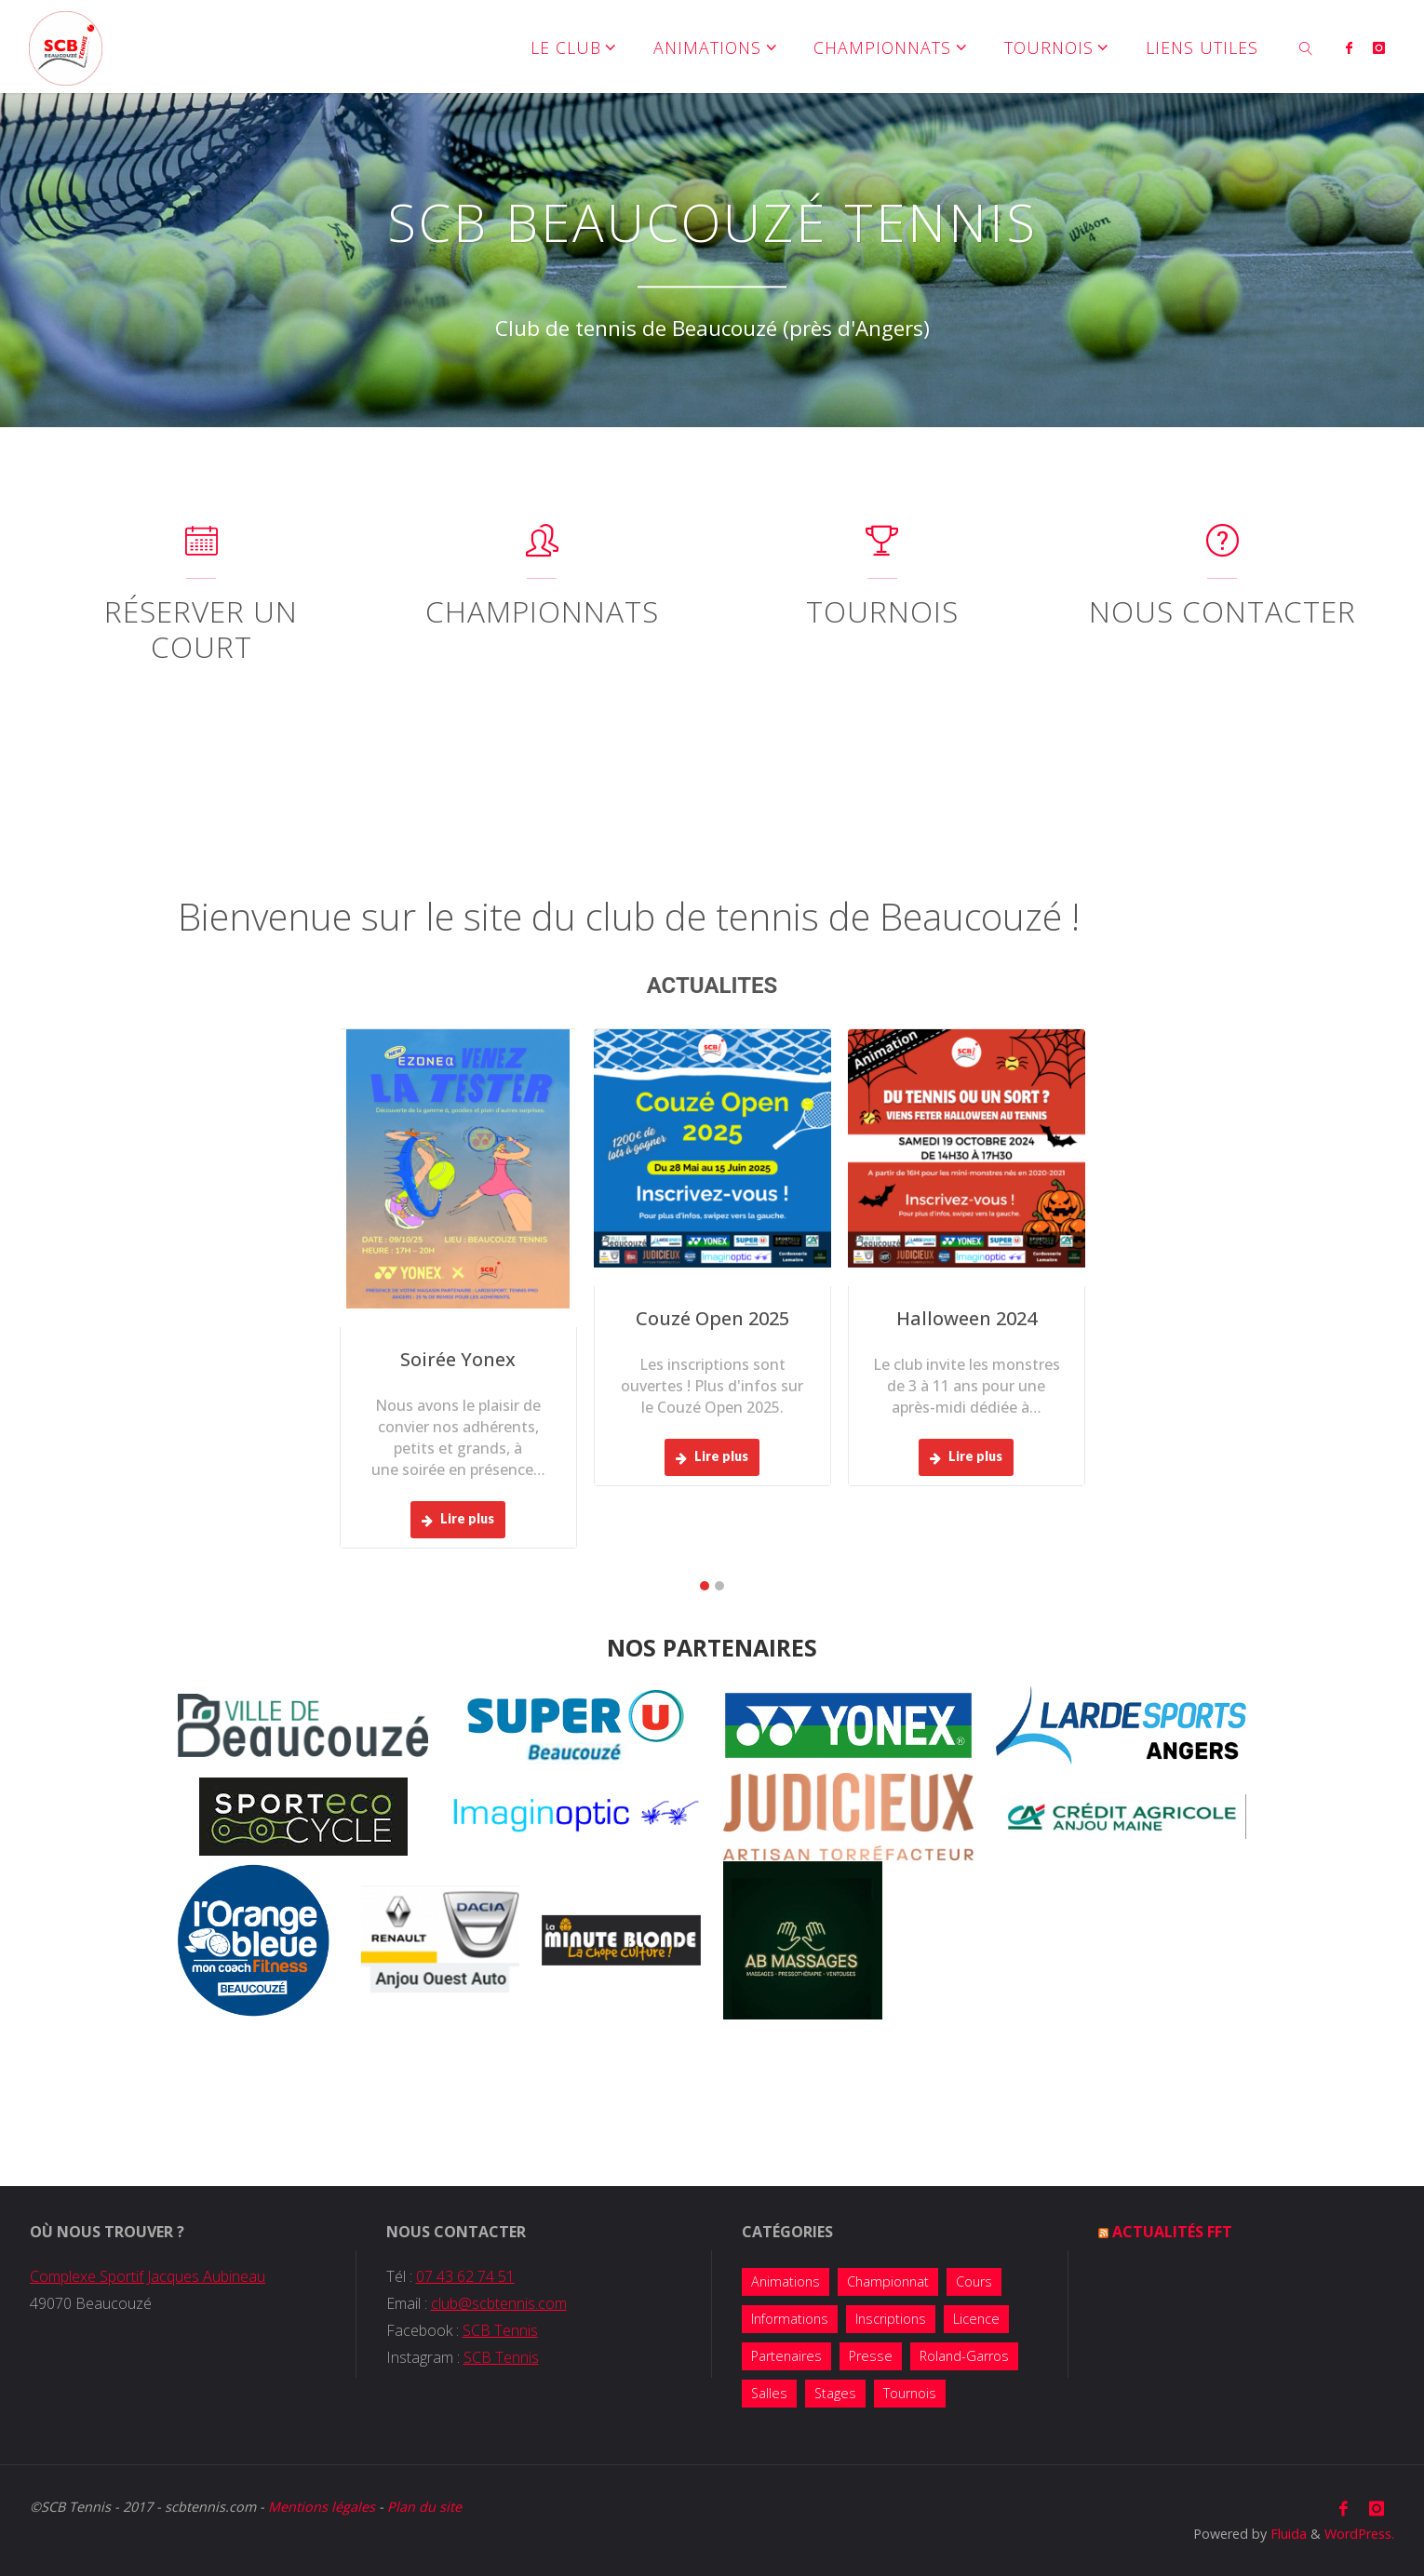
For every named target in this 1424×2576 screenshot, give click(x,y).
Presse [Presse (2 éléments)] (871, 2356)
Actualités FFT (1172, 2231)
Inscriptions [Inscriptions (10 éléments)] (890, 2319)
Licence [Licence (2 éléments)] (976, 2319)
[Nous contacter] (1222, 549)
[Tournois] (882, 549)
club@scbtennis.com (499, 2303)
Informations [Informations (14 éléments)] (789, 2319)
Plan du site (424, 2507)
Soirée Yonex (458, 1359)
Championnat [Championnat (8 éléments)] (888, 2281)
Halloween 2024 (966, 1318)
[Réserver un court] (201, 549)
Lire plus (458, 1518)
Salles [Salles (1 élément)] (769, 2393)
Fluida (1287, 2533)
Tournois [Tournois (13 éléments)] (909, 2393)
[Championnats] (542, 549)
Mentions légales (321, 2507)
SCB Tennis (500, 2330)
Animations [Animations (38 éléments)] (785, 2281)
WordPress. (1359, 2533)
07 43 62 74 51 (465, 2276)
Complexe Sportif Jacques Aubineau (147, 2276)
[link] (1306, 46)
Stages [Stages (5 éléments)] (835, 2393)
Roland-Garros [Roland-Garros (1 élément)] (964, 2356)
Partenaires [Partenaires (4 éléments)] (786, 2356)
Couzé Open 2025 (712, 1318)
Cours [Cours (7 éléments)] (974, 2281)
